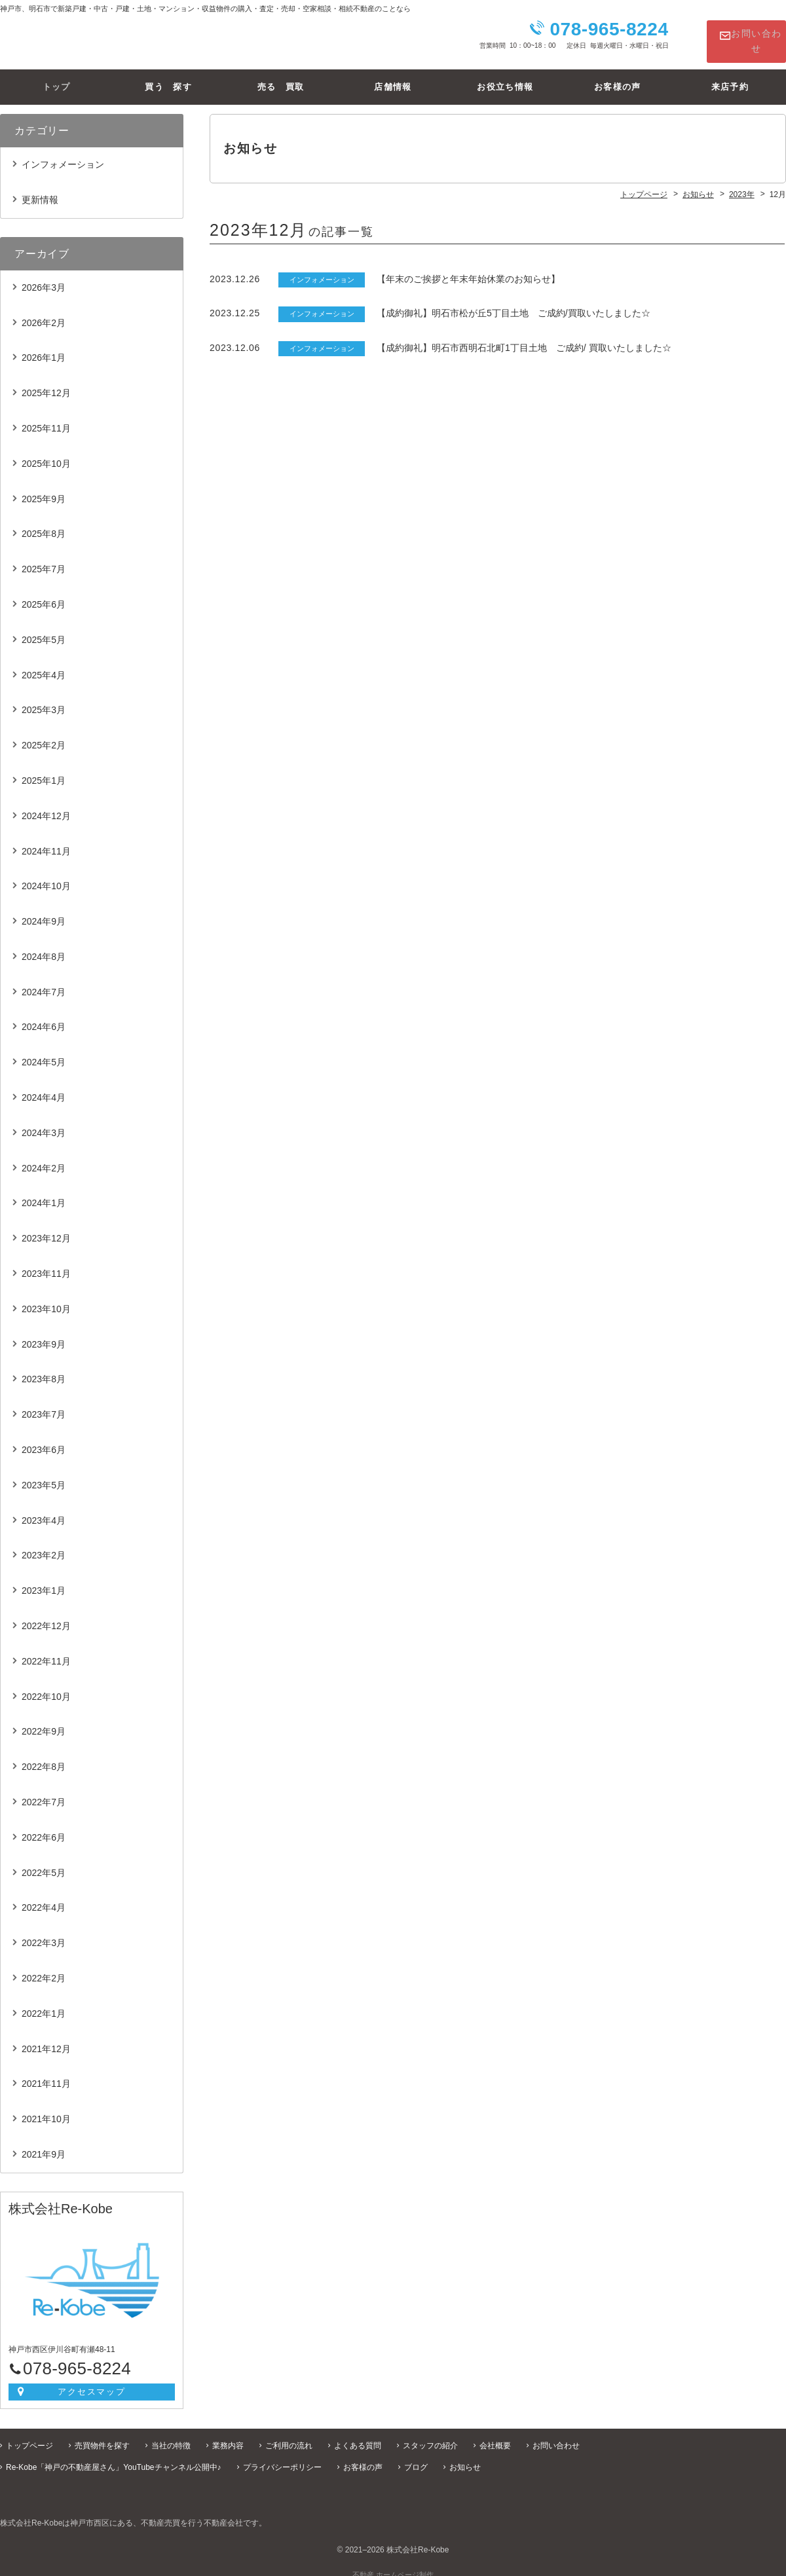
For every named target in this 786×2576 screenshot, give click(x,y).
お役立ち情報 (505, 76)
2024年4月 (44, 1087)
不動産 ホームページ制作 (393, 2564)
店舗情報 (392, 76)
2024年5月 (44, 1051)
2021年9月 (44, 2144)
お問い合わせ (745, 36)
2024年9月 (44, 911)
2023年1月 (44, 1580)
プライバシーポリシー (282, 2456)
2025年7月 (44, 558)
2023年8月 (44, 1369)
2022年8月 (44, 1756)
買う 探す (168, 76)
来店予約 (730, 76)
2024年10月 (46, 875)
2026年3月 (44, 277)
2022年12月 (46, 1615)
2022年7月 (44, 1791)
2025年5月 (44, 629)
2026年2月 (44, 312)
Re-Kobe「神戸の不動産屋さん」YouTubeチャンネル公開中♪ (113, 2456)
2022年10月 (46, 1686)
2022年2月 (44, 1967)
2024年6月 (44, 1017)
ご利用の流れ (288, 2435)
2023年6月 (44, 1439)
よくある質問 (357, 2435)
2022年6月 (44, 1827)
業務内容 (228, 2435)
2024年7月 (44, 981)
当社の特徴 (171, 2435)
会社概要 (495, 2435)
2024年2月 (44, 1157)
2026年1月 (44, 347)
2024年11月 (46, 841)
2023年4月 (44, 1510)
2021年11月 (46, 2074)
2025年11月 (46, 418)
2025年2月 (44, 734)
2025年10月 (46, 453)
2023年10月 (46, 1298)
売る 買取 (281, 76)
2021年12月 (46, 2038)
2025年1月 (44, 770)
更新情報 (40, 189)
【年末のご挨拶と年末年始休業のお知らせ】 (468, 268)
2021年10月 (46, 2108)
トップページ (29, 2435)
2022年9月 (44, 1721)
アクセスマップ (92, 2381)
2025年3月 (44, 699)
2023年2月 (44, 1545)
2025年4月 (44, 664)
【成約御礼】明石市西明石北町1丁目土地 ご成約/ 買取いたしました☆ (524, 337)
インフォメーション (63, 154)
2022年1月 (44, 2003)
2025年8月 (44, 523)
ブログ (416, 2456)
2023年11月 (46, 1263)
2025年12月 (46, 382)
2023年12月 (46, 1228)
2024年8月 (44, 946)
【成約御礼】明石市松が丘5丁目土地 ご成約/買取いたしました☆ (513, 303)
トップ (56, 76)
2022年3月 (44, 1932)
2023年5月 (44, 1474)
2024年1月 (44, 1193)
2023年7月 (44, 1404)
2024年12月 (46, 805)
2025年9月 (44, 488)
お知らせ (465, 2456)
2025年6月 (44, 594)
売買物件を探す (102, 2435)
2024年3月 (44, 1122)
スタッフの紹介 (430, 2435)
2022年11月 (46, 1651)
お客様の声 (617, 76)
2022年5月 (44, 1862)
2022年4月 (44, 1897)
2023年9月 (44, 1334)
